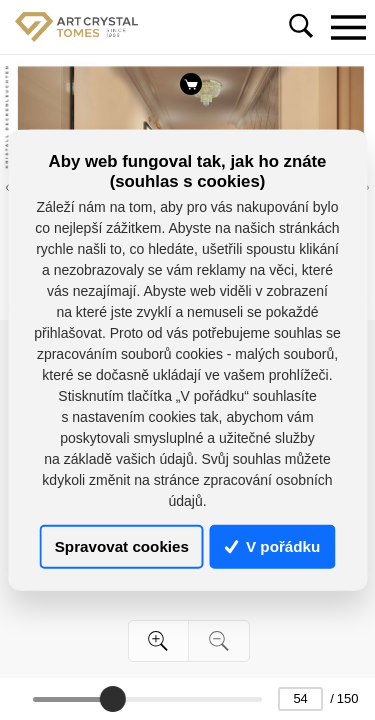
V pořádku (273, 546)
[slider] (112, 699)
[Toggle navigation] (348, 27)
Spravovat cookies (122, 546)
